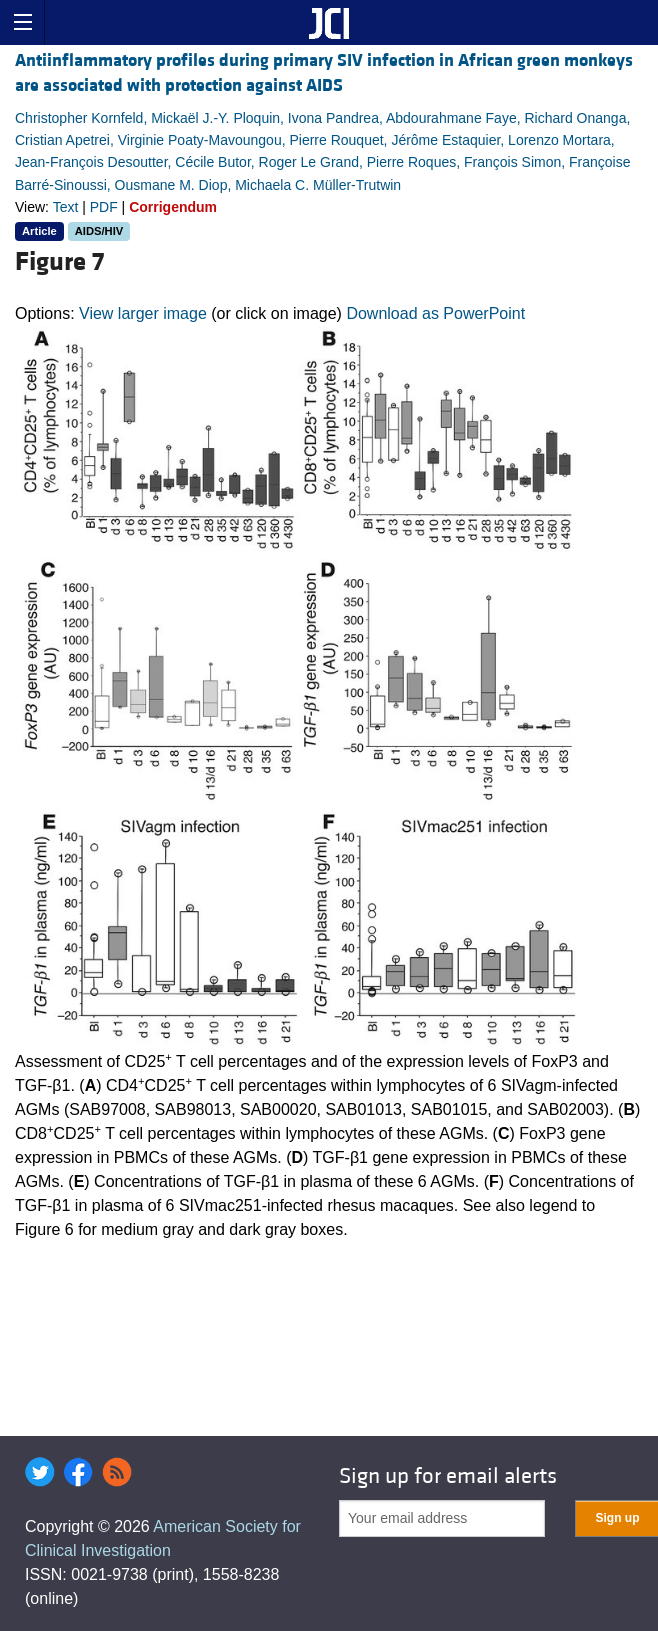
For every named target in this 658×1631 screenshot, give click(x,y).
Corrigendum (173, 207)
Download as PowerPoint (435, 313)
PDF (104, 207)
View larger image (143, 313)
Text (66, 207)
